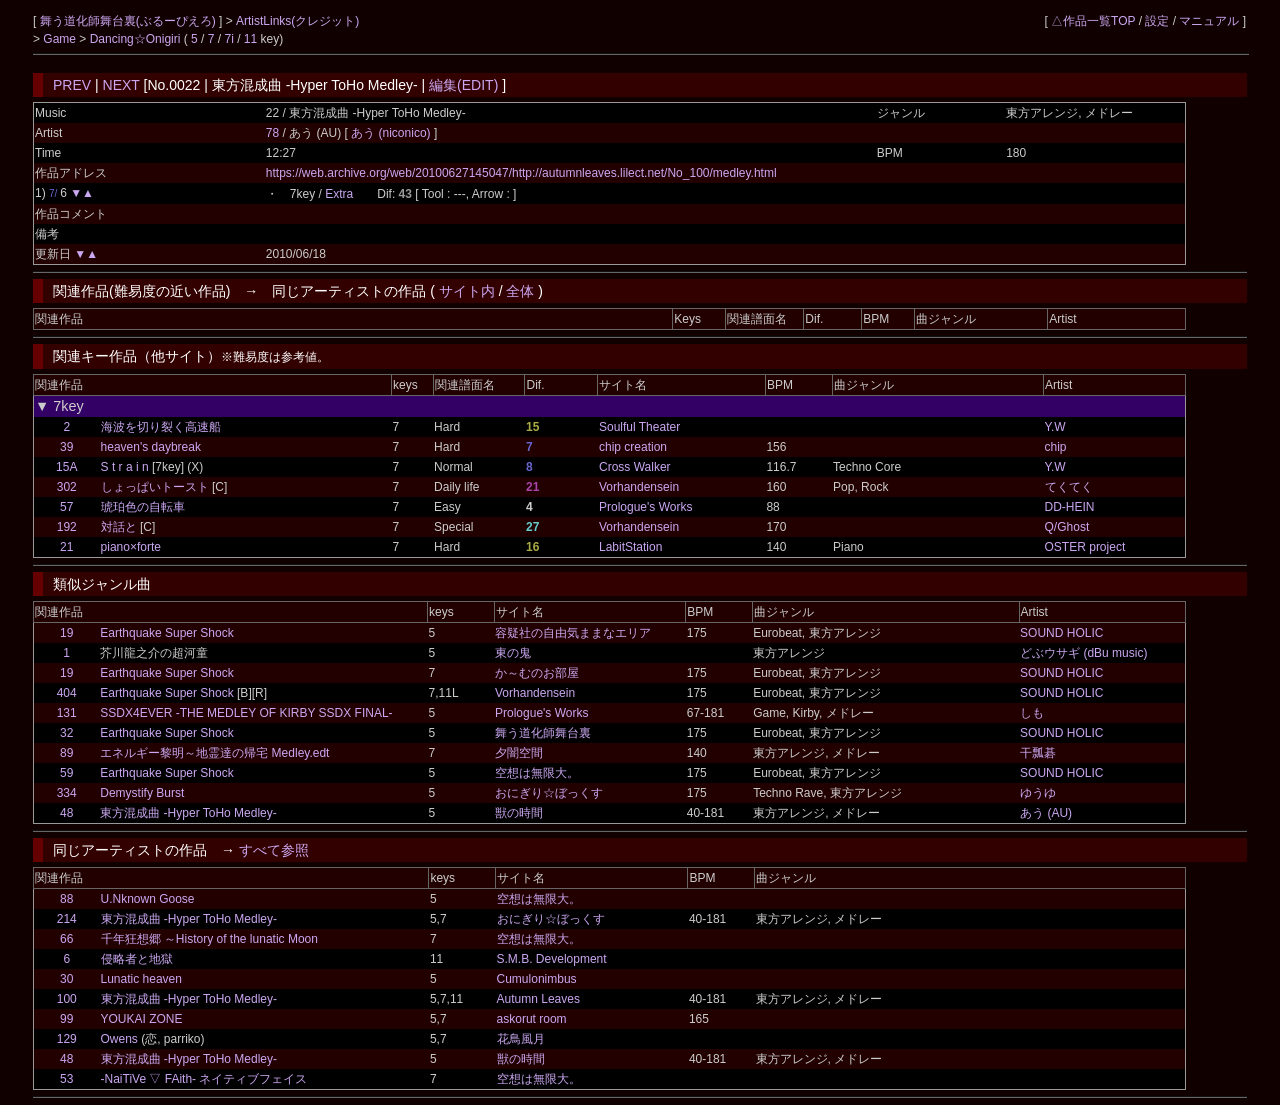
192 (67, 527)
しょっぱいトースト (155, 487)
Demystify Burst (142, 793)
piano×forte (131, 547)
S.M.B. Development (552, 959)
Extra (339, 194)
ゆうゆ (1038, 793)
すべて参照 (274, 850)
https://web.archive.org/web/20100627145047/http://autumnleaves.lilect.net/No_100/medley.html (521, 173)
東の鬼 (513, 653)
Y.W (1055, 427)
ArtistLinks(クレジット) (297, 21)
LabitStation (630, 547)
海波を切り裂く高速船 (161, 427)
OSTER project (1085, 547)
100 (67, 999)
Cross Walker (635, 467)
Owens (119, 1039)
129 (67, 1039)
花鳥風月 (521, 1039)
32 (66, 733)
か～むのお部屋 (537, 673)
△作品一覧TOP (1093, 21)
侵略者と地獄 (137, 959)
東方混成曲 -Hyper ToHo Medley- (188, 813)
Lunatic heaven (141, 979)
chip (1056, 447)
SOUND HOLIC (1061, 633)
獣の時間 (519, 813)
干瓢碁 (1038, 753)
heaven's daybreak (151, 447)
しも (1032, 713)
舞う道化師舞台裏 (543, 733)
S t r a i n (125, 467)
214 (67, 919)
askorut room (532, 1019)
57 (66, 507)
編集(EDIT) (463, 85)
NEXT (121, 85)
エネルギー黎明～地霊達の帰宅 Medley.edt (214, 753)
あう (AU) (1046, 813)
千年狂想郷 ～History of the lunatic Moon (209, 939)
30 (66, 979)
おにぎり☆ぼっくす (549, 793)
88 (66, 899)
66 (66, 939)
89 (66, 753)
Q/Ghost (1067, 527)
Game (61, 39)
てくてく (1069, 487)
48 (66, 813)
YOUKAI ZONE (142, 1019)
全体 (520, 291)
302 (67, 487)
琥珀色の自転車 (143, 507)
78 (272, 133)
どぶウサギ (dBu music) (1083, 653)
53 (66, 1079)
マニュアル (1209, 21)
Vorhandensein (639, 487)
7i (229, 39)
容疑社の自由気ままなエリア (573, 633)
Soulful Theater (639, 427)
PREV (72, 85)
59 (66, 773)
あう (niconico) (392, 133)
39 (66, 447)
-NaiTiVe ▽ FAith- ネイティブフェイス (204, 1079)
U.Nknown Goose (148, 899)
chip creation (633, 447)
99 (66, 1019)
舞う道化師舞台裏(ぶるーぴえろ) (129, 21)
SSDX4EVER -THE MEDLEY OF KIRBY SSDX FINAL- (246, 713)
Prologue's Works (645, 507)
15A (66, 467)
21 (66, 547)
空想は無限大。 (537, 773)
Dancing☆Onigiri (137, 39)
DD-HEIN (1070, 507)
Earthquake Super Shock (166, 633)
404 (67, 693)
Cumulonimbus (537, 979)
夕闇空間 (519, 753)
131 (67, 713)
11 (250, 39)
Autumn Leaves (538, 999)
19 (66, 633)
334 (67, 793)
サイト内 (467, 291)
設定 (1157, 21)
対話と (119, 527)
